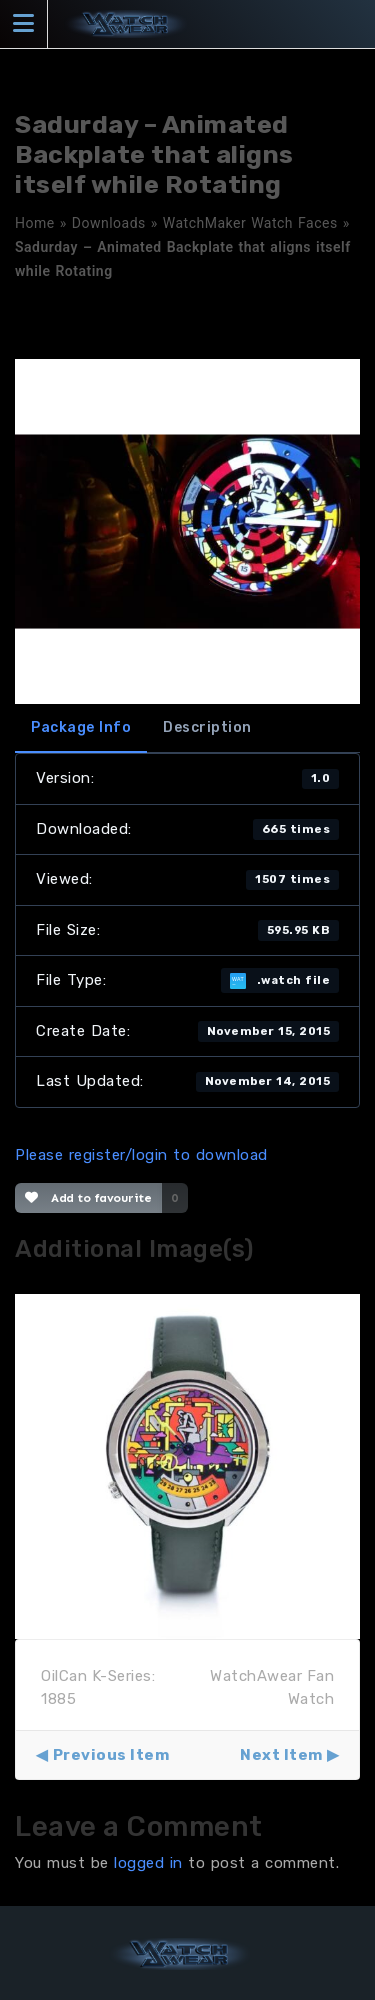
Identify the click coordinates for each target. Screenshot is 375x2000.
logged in (148, 1863)
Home (35, 223)
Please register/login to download (141, 1155)
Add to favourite (88, 1198)
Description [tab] (207, 727)
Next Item (281, 1755)
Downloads (109, 223)
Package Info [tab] (81, 727)
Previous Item (111, 1755)
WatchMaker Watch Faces (250, 223)
